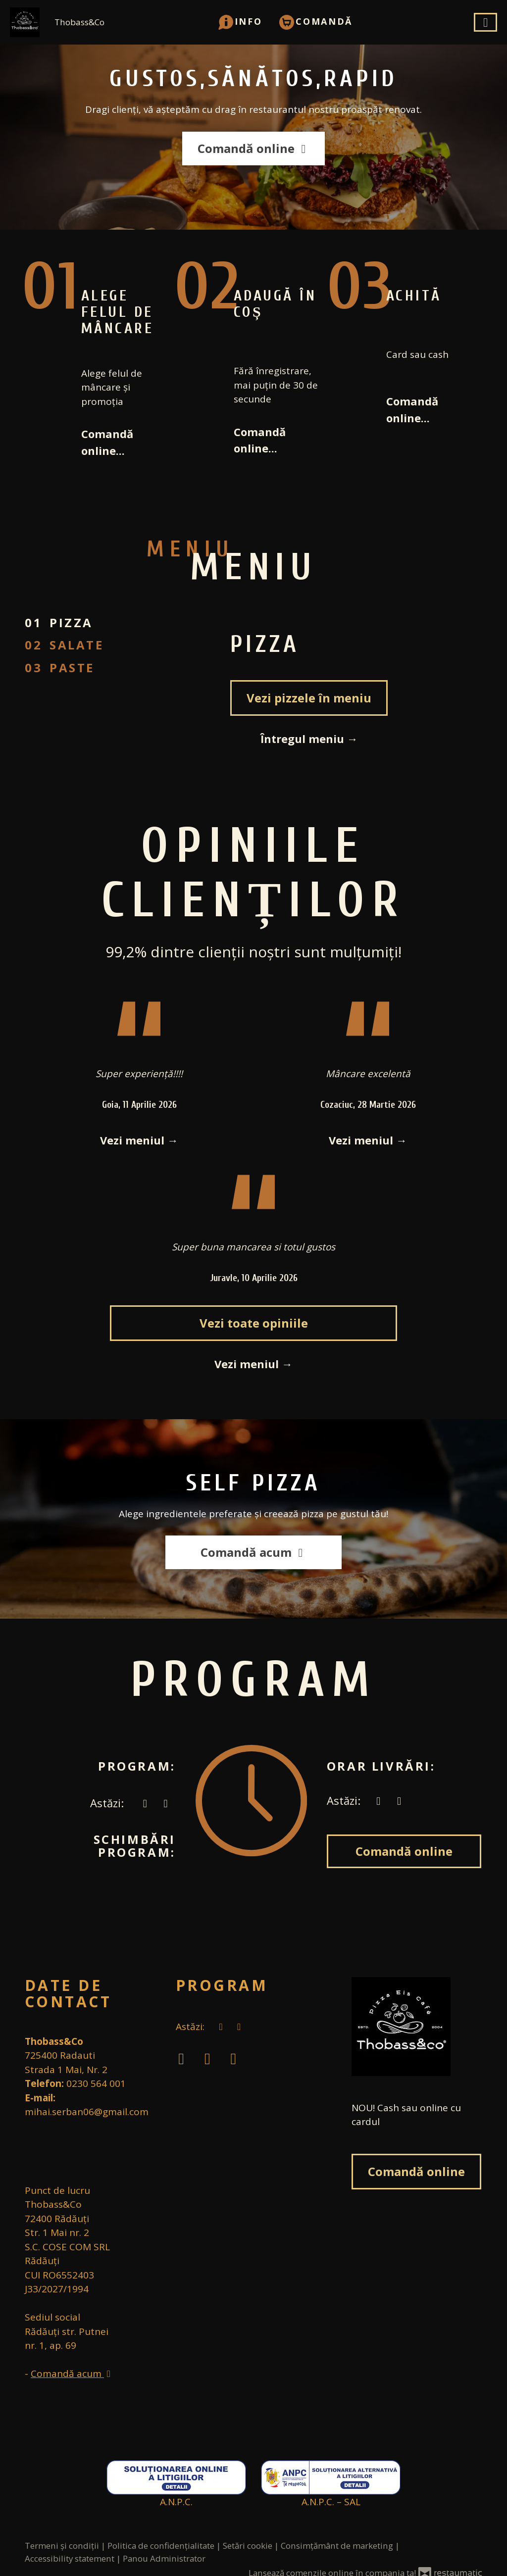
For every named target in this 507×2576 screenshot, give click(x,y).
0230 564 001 (96, 2083)
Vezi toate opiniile (254, 1323)
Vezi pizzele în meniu (309, 698)
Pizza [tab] (71, 622)
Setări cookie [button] (248, 2545)
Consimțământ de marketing (338, 2545)
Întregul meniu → (309, 738)
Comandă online (253, 148)
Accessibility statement (70, 2558)
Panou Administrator (164, 2558)
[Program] (165, 1803)
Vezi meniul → (139, 1140)
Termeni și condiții (63, 2545)
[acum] (144, 1803)
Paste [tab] (72, 667)
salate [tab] (77, 645)
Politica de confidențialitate (161, 2545)
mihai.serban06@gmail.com (87, 2111)
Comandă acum (253, 1552)
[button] (240, 21)
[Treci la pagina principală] (417, 2026)
